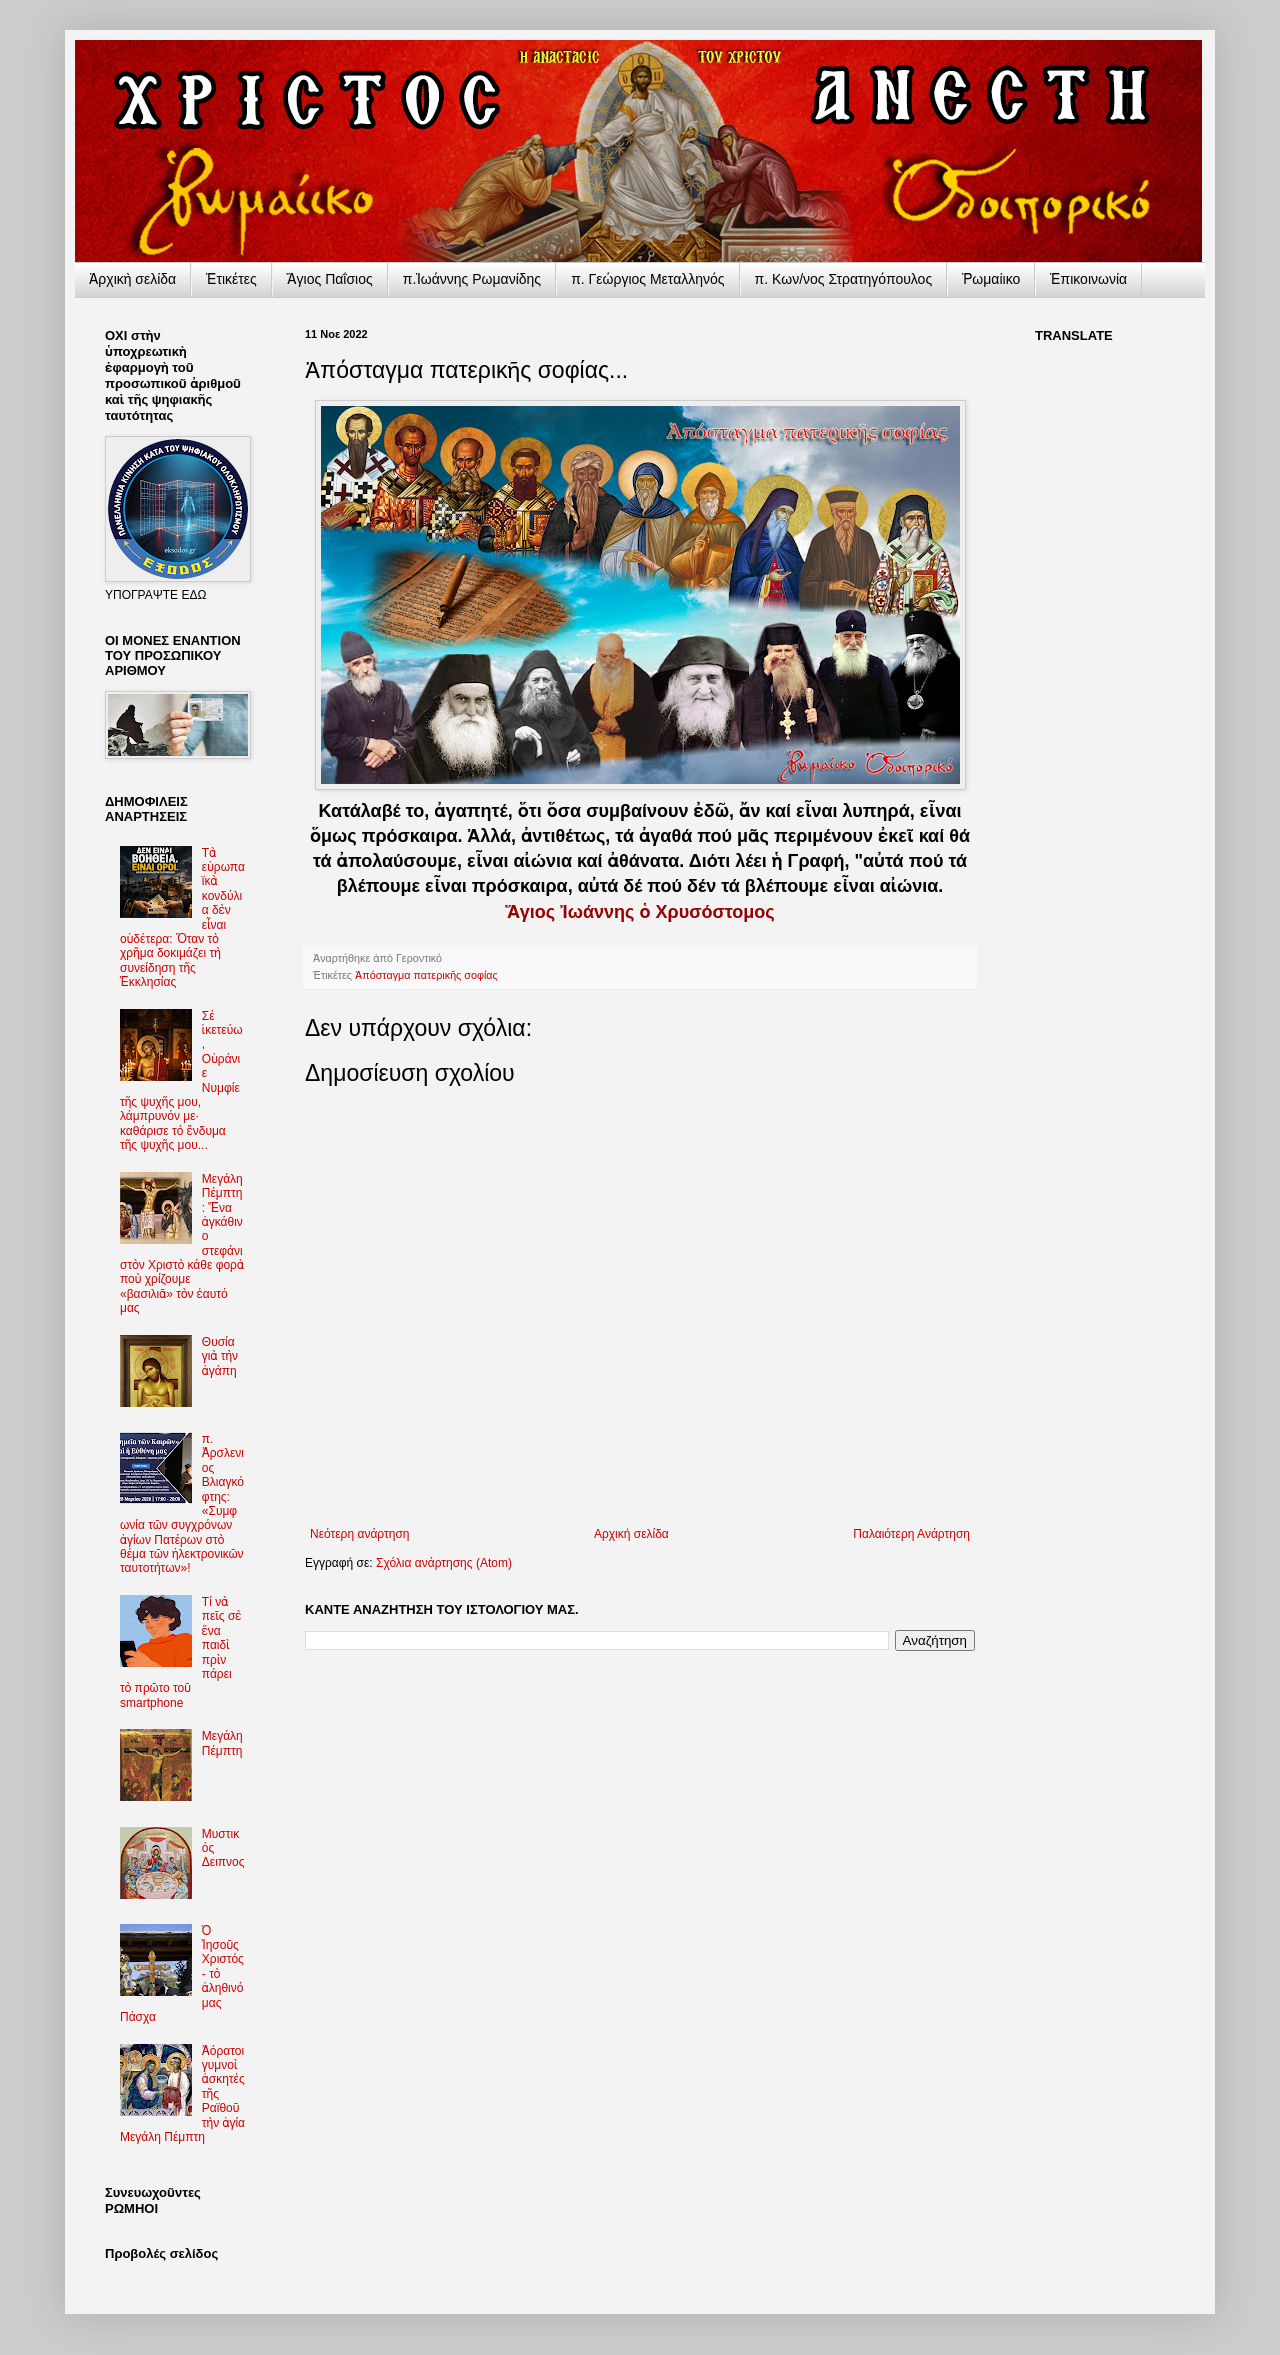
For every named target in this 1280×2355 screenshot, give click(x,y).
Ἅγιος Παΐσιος (330, 279)
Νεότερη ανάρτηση (359, 1534)
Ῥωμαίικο (991, 279)
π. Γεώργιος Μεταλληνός (647, 279)
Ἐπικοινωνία (1088, 279)
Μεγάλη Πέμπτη (222, 1743)
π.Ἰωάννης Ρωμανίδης (472, 279)
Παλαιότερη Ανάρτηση (911, 1534)
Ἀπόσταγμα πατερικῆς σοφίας (426, 975)
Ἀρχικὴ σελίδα (132, 279)
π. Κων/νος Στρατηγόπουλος (844, 279)
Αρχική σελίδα (631, 1534)
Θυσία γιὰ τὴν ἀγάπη (220, 1356)
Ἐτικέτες (231, 279)
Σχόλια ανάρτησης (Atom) (444, 1563)
